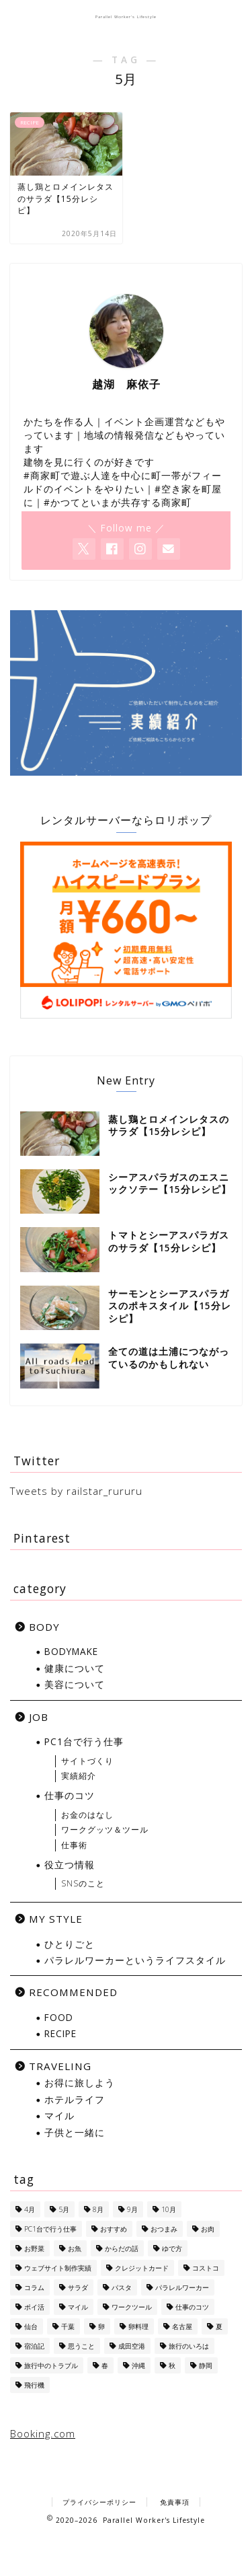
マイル (59, 2115)
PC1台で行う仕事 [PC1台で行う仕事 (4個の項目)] (50, 2229)
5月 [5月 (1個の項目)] (63, 2209)
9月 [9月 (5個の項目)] (132, 2209)
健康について (74, 1668)
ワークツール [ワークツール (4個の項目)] (132, 2307)
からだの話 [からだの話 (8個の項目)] (121, 2248)
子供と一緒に (74, 2132)
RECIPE (60, 2033)
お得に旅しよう (79, 2082)
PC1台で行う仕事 (84, 1741)
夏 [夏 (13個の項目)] (219, 2326)
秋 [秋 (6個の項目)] (172, 2365)
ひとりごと (69, 1944)
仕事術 (74, 1845)
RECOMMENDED (73, 1992)
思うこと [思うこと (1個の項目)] (81, 2346)
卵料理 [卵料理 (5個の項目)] (138, 2326)
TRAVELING (60, 2066)
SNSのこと (83, 1883)
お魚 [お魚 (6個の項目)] (74, 2248)
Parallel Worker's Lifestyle (126, 17)
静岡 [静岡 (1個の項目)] (205, 2365)
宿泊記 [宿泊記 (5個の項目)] (34, 2346)
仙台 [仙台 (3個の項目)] (31, 2326)
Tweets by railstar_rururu (76, 1491)
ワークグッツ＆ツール (105, 1829)
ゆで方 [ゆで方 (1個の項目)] (172, 2248)
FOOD (58, 2017)
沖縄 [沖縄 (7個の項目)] (138, 2365)
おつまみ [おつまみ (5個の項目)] (164, 2229)
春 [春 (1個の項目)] (104, 2365)
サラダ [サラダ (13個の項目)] (78, 2287)
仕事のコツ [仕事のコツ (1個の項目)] (192, 2307)
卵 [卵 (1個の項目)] (101, 2326)
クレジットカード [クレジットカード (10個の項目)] (142, 2268)
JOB (38, 1717)
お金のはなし (87, 1814)
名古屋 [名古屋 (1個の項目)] (182, 2326)
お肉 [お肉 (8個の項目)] (207, 2229)
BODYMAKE (71, 1651)
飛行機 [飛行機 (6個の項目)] (34, 2385)
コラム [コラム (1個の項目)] (34, 2287)
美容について (74, 1684)
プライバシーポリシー (99, 2502)
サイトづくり (87, 1761)
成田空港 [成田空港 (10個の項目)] (131, 2346)
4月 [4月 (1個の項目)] (29, 2209)
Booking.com (42, 2433)
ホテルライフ (74, 2099)
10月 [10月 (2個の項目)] (168, 2209)
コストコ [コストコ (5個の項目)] (205, 2268)
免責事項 (175, 2502)
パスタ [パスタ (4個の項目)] (122, 2287)
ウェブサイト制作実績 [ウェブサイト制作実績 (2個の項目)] (57, 2268)
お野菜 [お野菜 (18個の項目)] (34, 2248)
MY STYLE (56, 1918)
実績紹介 (78, 1775)
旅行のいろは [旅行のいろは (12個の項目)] (189, 2346)
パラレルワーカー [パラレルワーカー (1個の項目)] (182, 2287)
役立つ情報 (69, 1864)
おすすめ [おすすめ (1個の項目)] (113, 2229)
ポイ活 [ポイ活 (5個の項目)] (34, 2307)
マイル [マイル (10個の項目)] (78, 2307)
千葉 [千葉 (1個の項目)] (68, 2326)
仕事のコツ (69, 1795)
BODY (44, 1626)
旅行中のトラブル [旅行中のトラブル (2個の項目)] (51, 2365)
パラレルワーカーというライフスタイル (135, 1960)
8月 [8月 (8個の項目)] (98, 2209)
